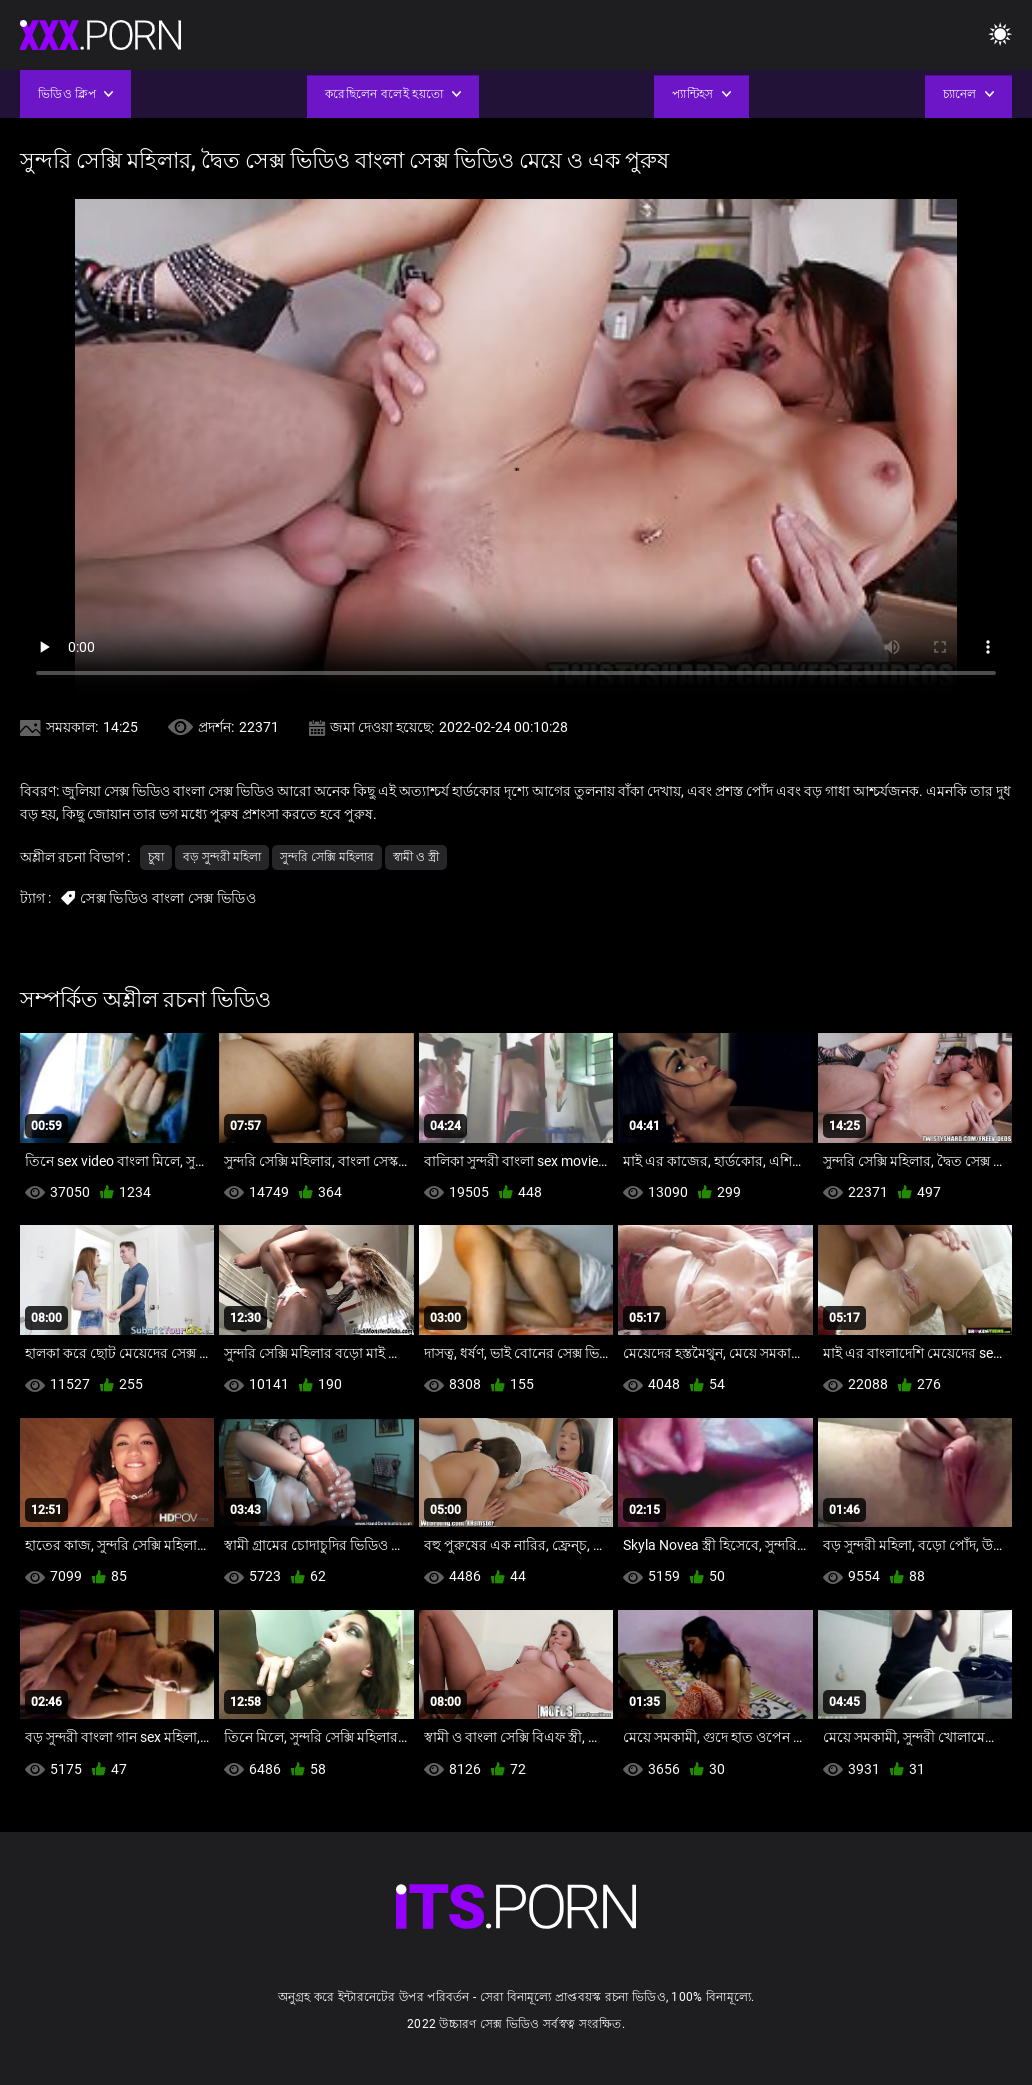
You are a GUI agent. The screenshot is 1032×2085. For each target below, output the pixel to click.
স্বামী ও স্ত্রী (416, 857)
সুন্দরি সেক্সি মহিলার (327, 857)
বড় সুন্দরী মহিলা (222, 857)
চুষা (156, 857)
